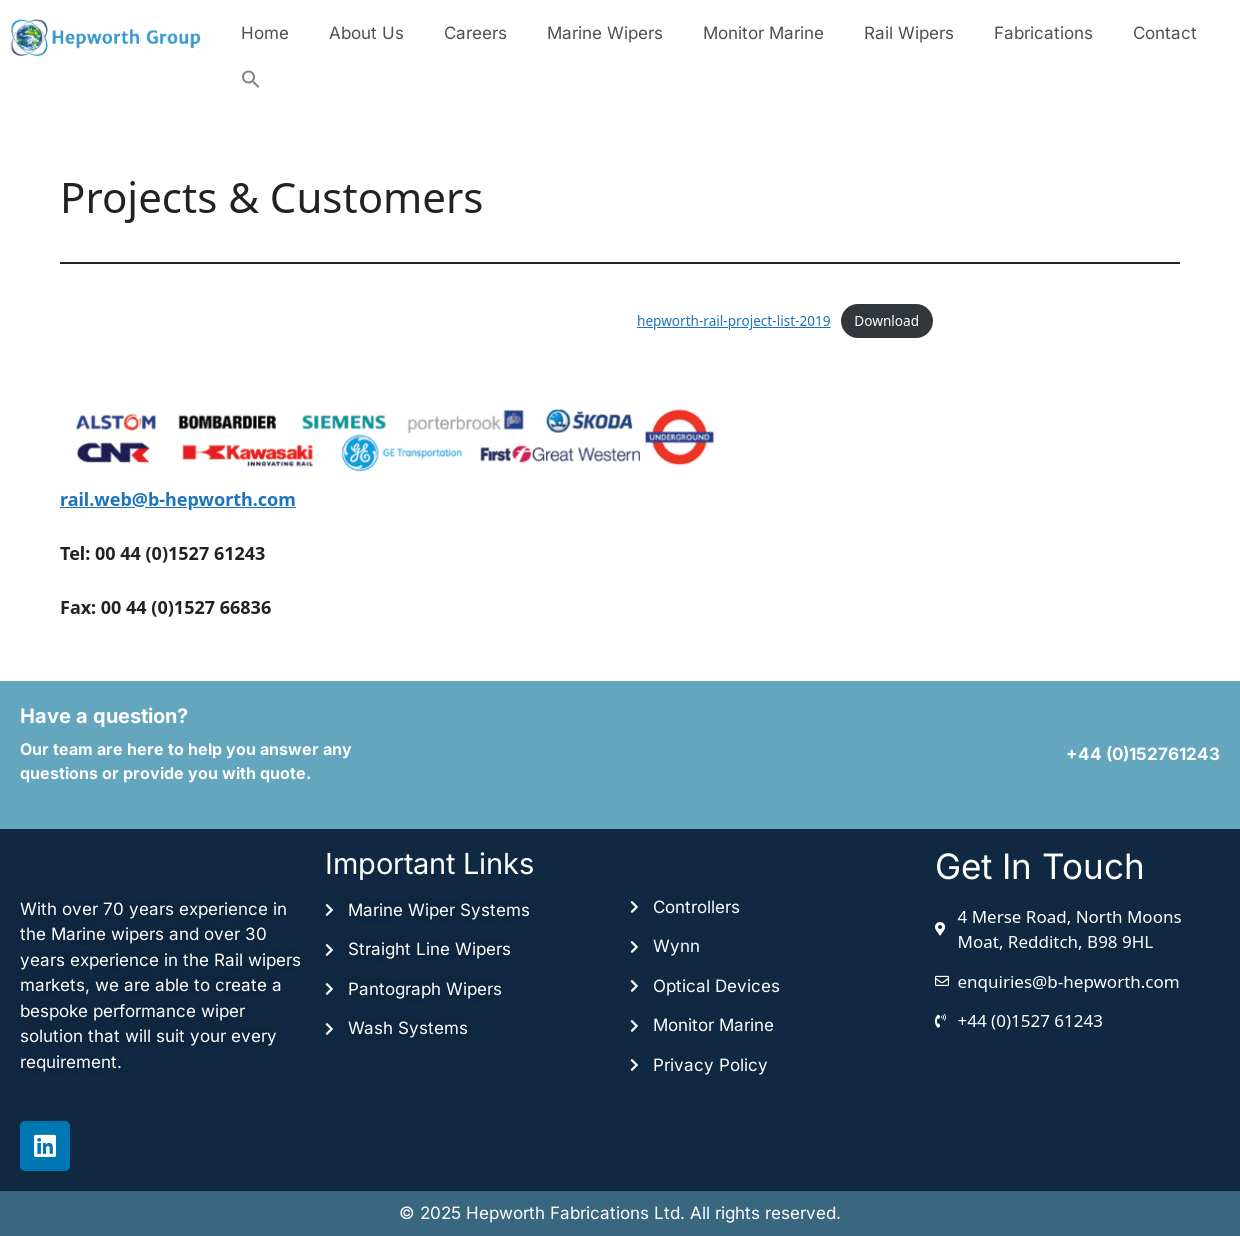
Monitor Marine (763, 33)
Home (265, 33)
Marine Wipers (605, 33)
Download (886, 320)
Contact (1165, 33)
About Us (366, 33)
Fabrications (1043, 33)
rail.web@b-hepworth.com (178, 499)
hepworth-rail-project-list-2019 (734, 320)
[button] (251, 79)
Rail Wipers (909, 33)
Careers (475, 33)
